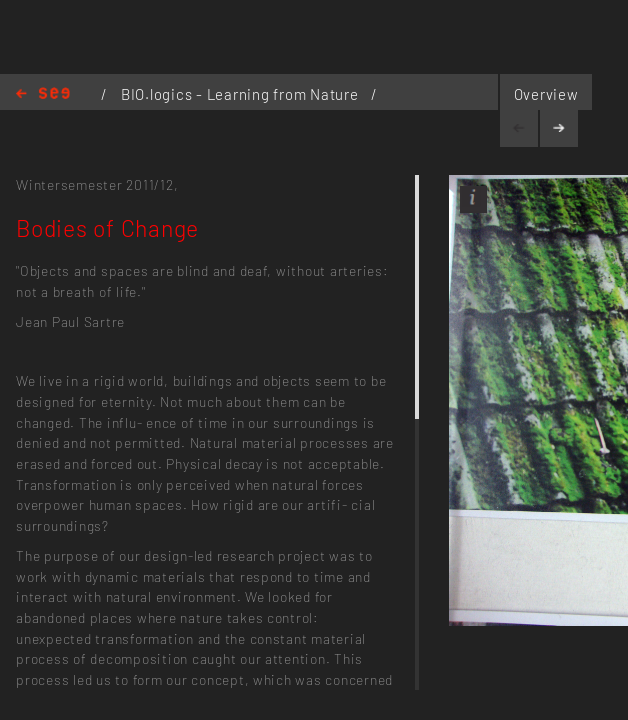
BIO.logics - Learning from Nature (241, 94)
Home (43, 94)
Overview (546, 94)
